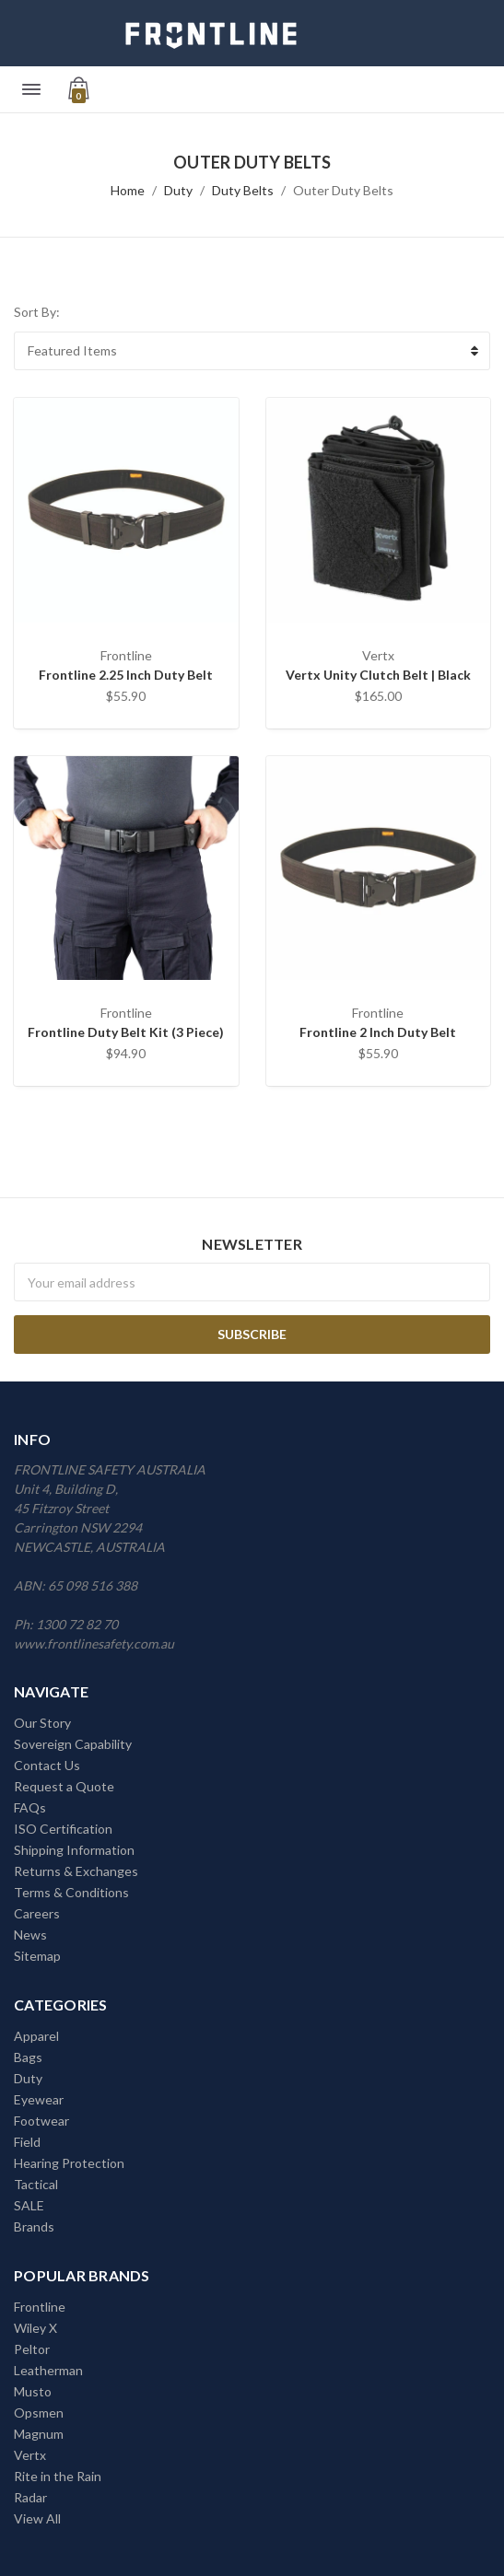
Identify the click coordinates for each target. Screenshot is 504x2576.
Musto (33, 2391)
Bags (28, 2057)
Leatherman (48, 2370)
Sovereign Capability (73, 1744)
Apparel (36, 2036)
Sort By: (37, 312)
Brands (34, 2226)
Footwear (41, 2120)
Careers (37, 1913)
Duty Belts (243, 190)
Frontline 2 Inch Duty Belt (377, 1032)
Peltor (32, 2349)
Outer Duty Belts (343, 190)
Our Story (42, 1723)
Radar (30, 2497)
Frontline (39, 2306)
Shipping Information (74, 1850)
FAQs (30, 1807)
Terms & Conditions (71, 1892)
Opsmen (39, 2412)
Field (27, 2142)
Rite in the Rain (57, 2476)
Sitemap (37, 1956)
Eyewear (39, 2099)
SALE (29, 2205)
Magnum (39, 2434)
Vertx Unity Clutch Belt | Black (378, 674)
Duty (178, 190)
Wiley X (35, 2328)
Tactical (36, 2184)
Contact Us (47, 1765)
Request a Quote (64, 1786)
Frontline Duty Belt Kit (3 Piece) (126, 1032)
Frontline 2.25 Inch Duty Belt (126, 674)
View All (37, 2518)
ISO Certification (63, 1828)
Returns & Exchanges (76, 1871)
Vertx (30, 2455)
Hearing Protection (69, 2163)
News (30, 1934)
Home (128, 190)
